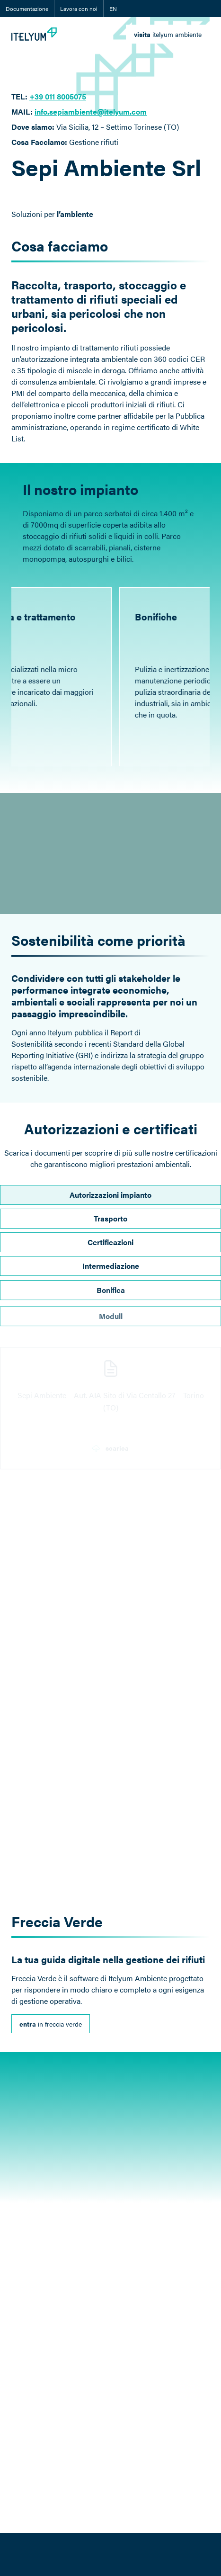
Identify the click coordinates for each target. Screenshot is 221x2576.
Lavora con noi (78, 8)
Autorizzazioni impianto (110, 1197)
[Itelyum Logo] (34, 34)
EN (113, 8)
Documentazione (27, 8)
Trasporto (110, 1226)
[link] (168, 34)
